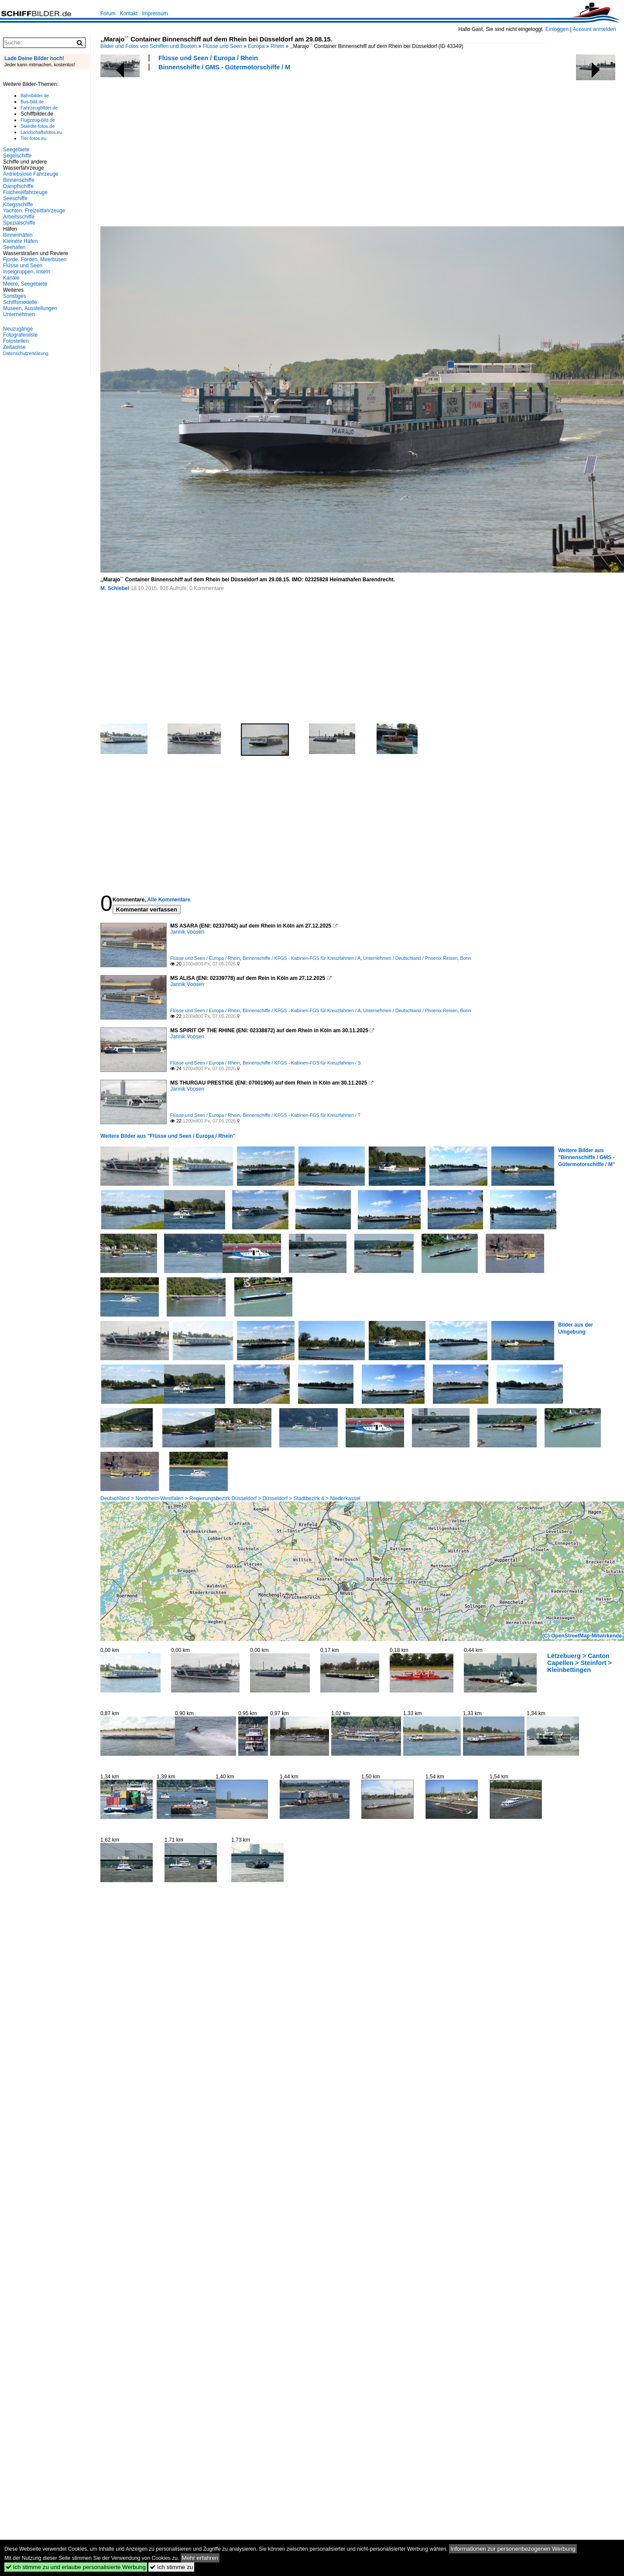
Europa (256, 46)
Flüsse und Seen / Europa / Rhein (208, 58)
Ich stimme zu (171, 2567)
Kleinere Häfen (20, 241)
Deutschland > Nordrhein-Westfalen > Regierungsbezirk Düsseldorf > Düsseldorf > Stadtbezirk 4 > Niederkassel (230, 1498)
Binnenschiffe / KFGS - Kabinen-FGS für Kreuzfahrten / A (302, 958)
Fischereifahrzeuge (25, 192)
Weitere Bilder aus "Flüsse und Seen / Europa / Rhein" (167, 1136)
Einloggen (557, 29)
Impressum (155, 13)
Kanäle (11, 278)
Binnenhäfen (17, 235)
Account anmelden (594, 29)
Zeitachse (14, 347)
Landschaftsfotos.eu (41, 132)
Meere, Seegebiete (25, 284)
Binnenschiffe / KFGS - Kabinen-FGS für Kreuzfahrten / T (301, 1115)
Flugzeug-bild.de (38, 120)
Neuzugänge (18, 329)
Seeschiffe (15, 198)
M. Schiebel (114, 588)
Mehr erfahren (200, 2558)
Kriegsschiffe (18, 204)
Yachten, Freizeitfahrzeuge (34, 211)
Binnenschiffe (18, 180)
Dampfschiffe (18, 186)
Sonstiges (14, 296)
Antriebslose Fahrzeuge (30, 174)
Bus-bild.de (32, 101)
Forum (108, 13)
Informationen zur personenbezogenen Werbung (513, 2548)
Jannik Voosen (187, 932)
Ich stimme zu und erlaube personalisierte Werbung (76, 2567)
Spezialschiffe (19, 223)
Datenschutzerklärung (25, 353)
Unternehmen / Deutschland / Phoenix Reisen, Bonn (417, 958)
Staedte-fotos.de (38, 126)
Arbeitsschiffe (18, 217)
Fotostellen (16, 341)
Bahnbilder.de (35, 95)
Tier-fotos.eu (33, 138)
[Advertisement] (236, 147)
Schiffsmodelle (20, 302)
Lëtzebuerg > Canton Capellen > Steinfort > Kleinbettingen (579, 1662)
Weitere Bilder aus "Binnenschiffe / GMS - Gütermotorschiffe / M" (586, 1157)
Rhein (277, 46)
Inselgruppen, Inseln (26, 272)
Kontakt (129, 13)
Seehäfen (14, 247)
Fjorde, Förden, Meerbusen (34, 259)
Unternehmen (19, 314)
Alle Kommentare (168, 900)
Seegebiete (16, 150)
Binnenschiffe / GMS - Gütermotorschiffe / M (224, 67)
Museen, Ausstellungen (30, 308)
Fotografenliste (20, 335)
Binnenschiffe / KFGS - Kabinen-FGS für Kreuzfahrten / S (302, 1062)
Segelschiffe (17, 156)
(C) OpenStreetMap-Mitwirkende (582, 1636)
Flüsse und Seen (222, 46)
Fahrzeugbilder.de (39, 107)
